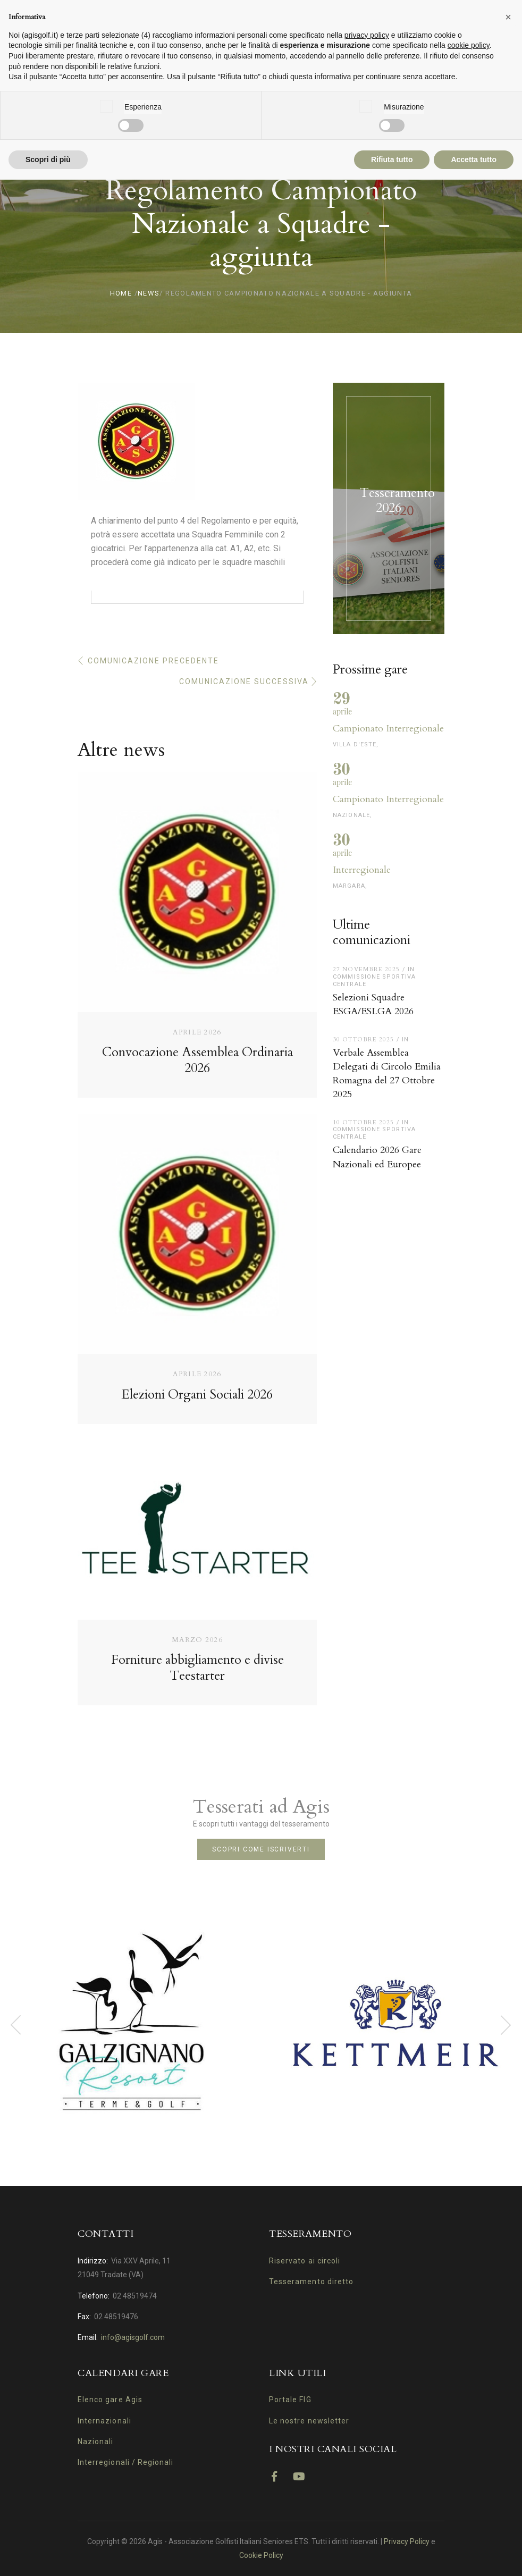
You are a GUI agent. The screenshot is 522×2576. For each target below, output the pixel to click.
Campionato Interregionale (388, 728)
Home (121, 293)
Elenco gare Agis (110, 2399)
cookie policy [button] (469, 45)
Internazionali (104, 2421)
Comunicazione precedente (153, 660)
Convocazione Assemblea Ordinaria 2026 (197, 1060)
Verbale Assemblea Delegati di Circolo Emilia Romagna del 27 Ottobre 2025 (387, 1073)
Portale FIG (290, 2399)
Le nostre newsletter (309, 2421)
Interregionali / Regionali (125, 2462)
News (148, 293)
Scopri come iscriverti (261, 1849)
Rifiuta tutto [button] (392, 159)
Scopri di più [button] (48, 159)
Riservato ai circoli (304, 2261)
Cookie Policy (261, 2555)
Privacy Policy (407, 2541)
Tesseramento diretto (311, 2281)
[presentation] (16, 2025)
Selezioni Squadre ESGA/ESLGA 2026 (373, 1004)
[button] (508, 17)
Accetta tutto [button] (473, 159)
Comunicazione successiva (244, 681)
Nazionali (95, 2441)
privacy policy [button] (366, 35)
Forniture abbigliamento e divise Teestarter (197, 1668)
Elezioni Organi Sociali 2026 (197, 1394)
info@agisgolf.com (133, 2337)
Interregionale (362, 870)
